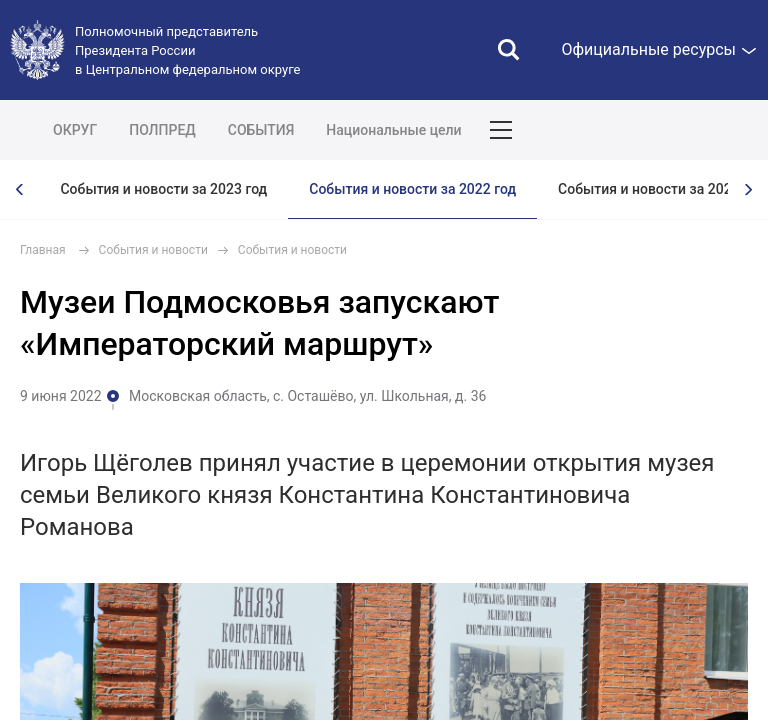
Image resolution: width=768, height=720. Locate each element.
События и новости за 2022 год (412, 189)
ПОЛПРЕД (162, 130)
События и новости (153, 250)
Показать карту (693, 130)
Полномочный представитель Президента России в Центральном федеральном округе (187, 50)
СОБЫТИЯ (261, 130)
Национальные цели (393, 130)
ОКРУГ (75, 130)
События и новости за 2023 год (163, 189)
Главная (43, 250)
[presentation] (20, 189)
